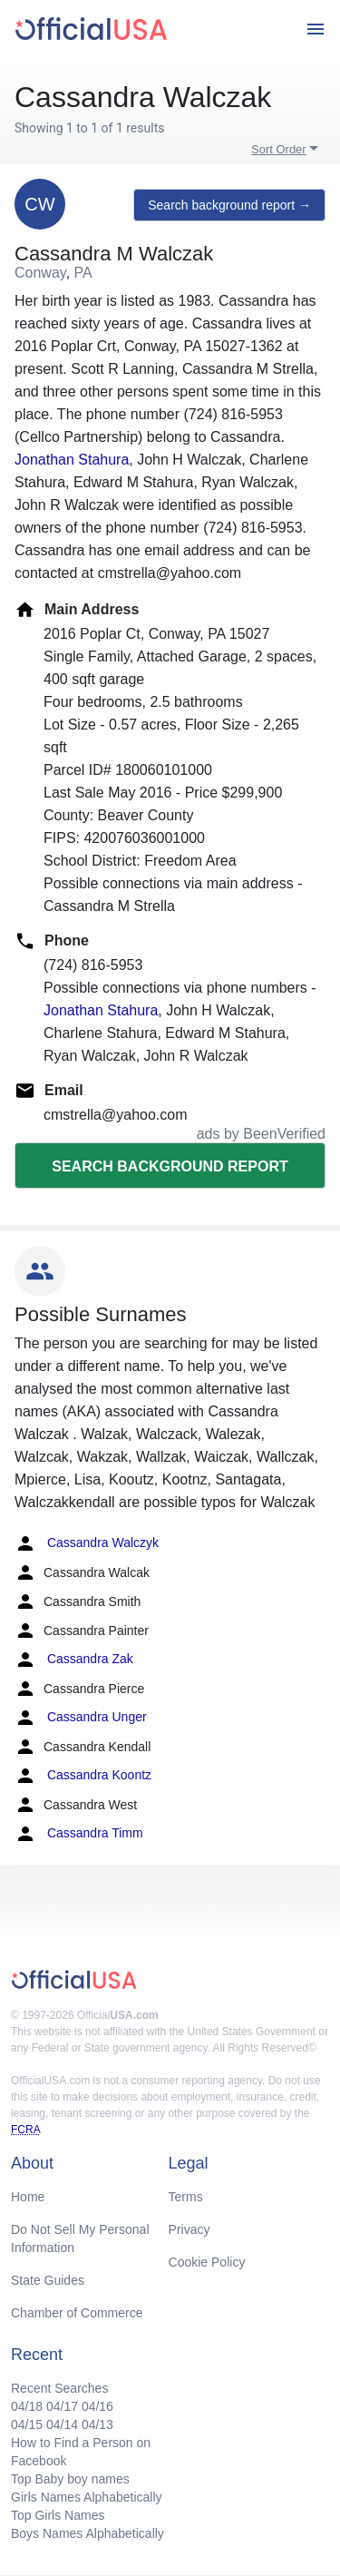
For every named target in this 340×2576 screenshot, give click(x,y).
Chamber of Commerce (77, 2313)
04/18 (27, 2406)
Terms (186, 2196)
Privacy (189, 2229)
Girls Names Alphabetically (86, 2497)
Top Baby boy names (70, 2479)
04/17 (62, 2406)
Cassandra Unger (81, 1718)
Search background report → (229, 205)
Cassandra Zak (74, 1659)
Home (27, 2196)
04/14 (62, 2424)
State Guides (47, 2280)
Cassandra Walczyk (87, 1543)
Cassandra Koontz (83, 1776)
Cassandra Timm (79, 1834)
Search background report (169, 1166)
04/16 (97, 2406)
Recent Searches (59, 2388)
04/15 (27, 2424)
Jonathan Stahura (72, 459)
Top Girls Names (57, 2515)
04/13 (97, 2424)
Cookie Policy (207, 2262)
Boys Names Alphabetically (87, 2533)
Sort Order (278, 149)
